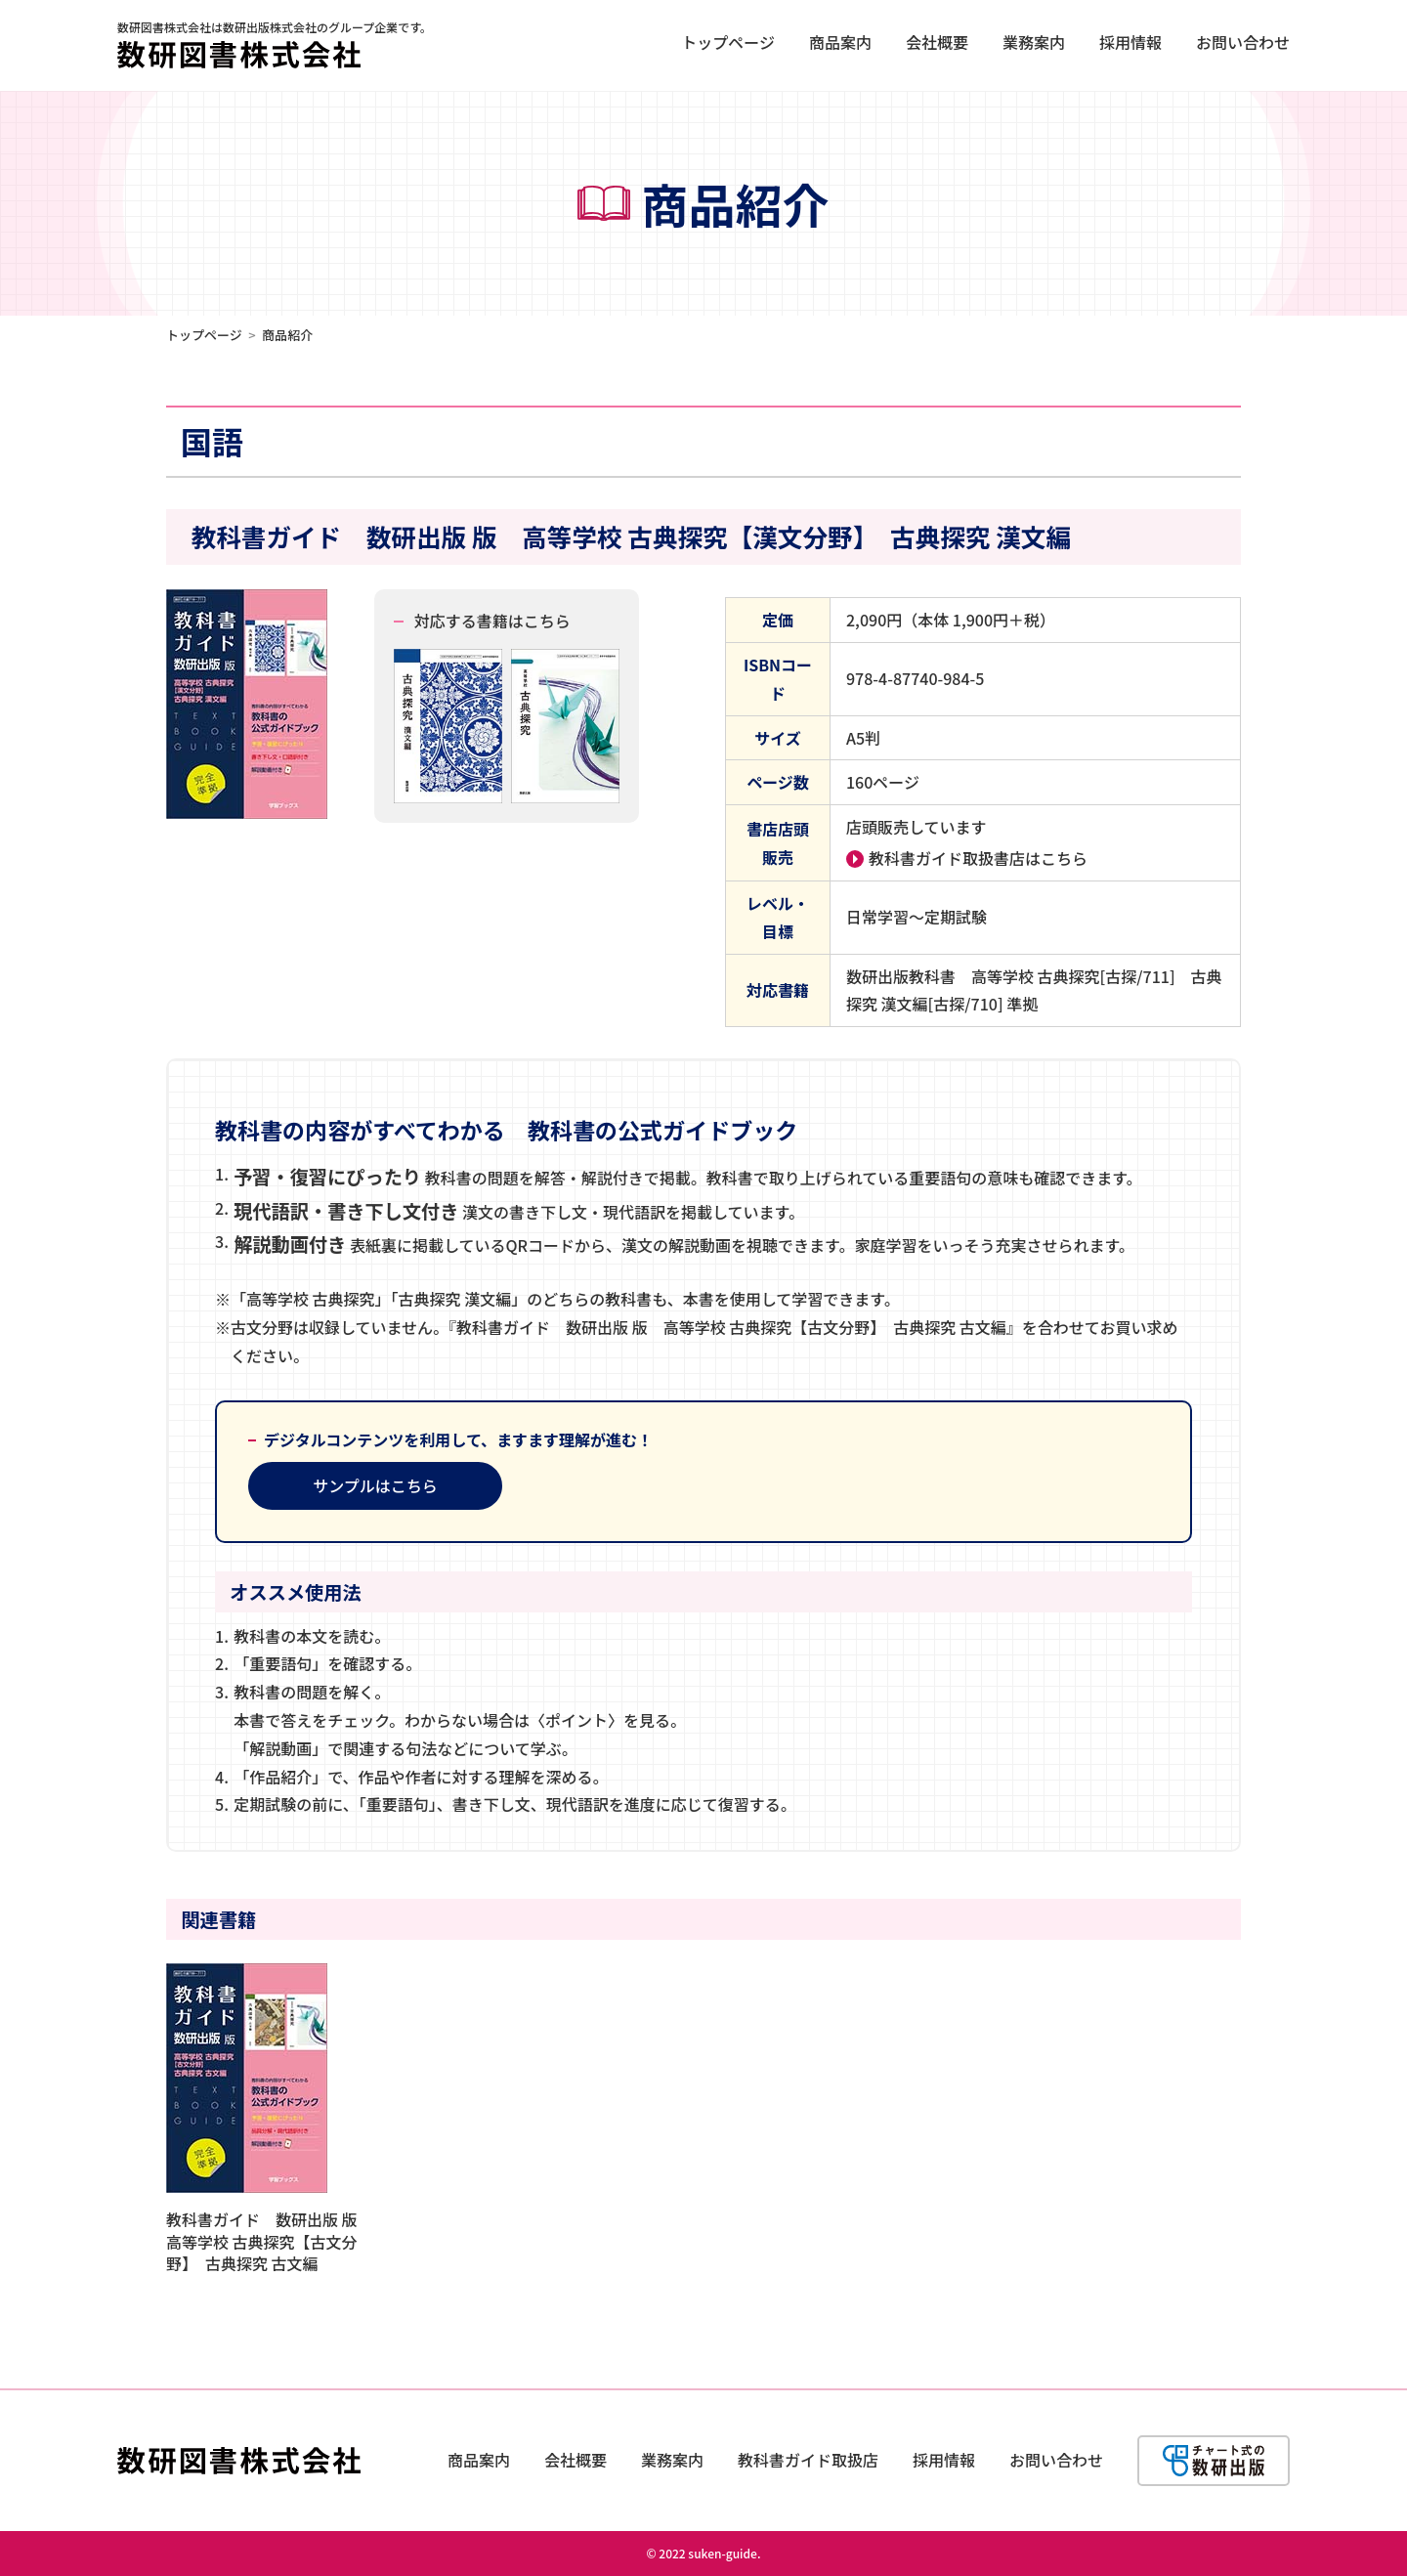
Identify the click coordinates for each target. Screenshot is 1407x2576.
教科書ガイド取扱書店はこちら (978, 858)
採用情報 (1130, 42)
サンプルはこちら (375, 1485)
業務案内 (1033, 42)
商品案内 (840, 42)
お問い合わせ (1243, 42)
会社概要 (937, 42)
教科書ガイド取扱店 (808, 2459)
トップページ (728, 42)
